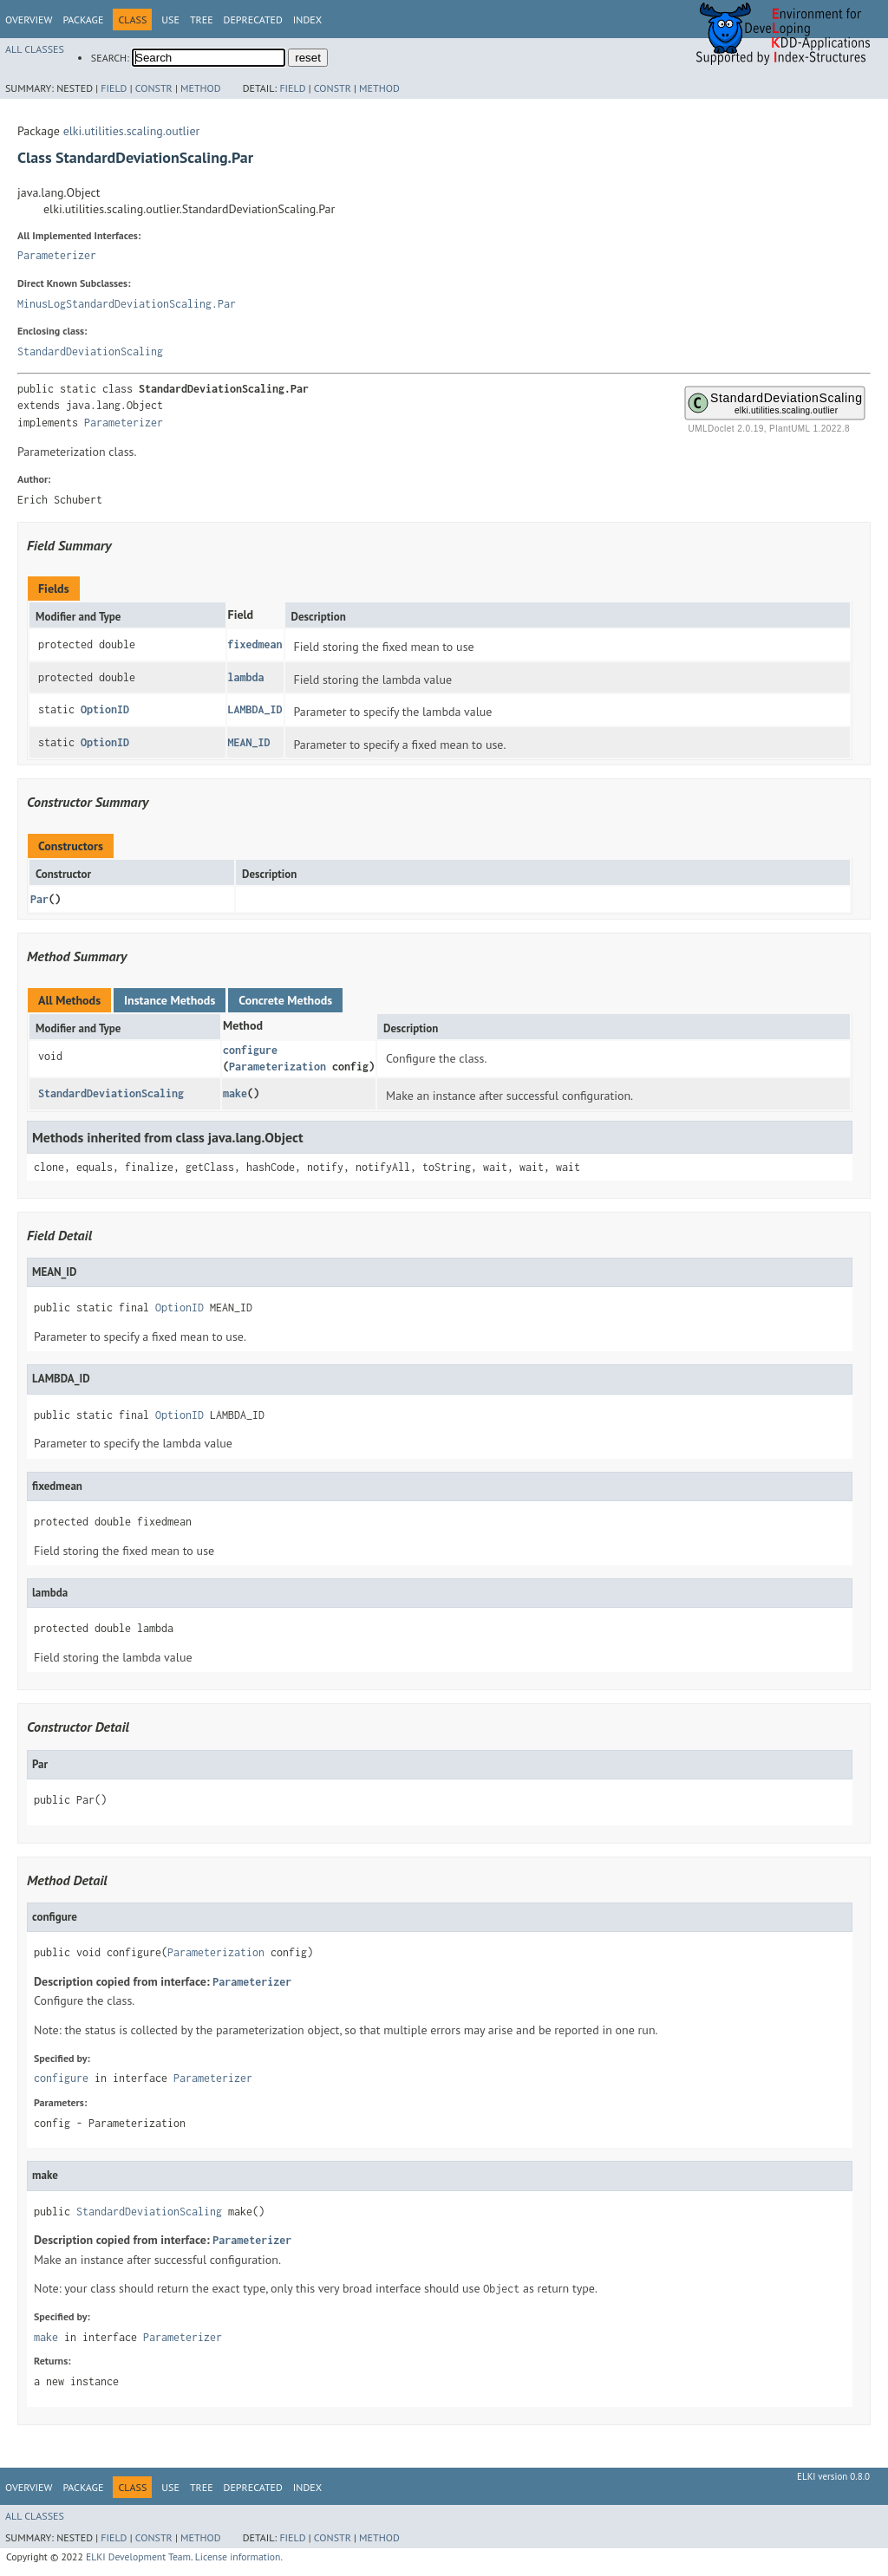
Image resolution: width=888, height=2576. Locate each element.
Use (170, 19)
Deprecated (253, 19)
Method (200, 87)
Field (114, 87)
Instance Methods (169, 1000)
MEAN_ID (249, 742)
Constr (154, 87)
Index (307, 19)
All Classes (34, 48)
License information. (239, 2556)
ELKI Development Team (138, 2556)
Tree (201, 19)
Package (82, 19)
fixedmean (255, 644)
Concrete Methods (285, 1000)
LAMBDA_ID (255, 709)
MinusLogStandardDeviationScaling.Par (126, 303)
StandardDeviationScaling (90, 351)
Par (39, 899)
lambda (246, 677)
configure (250, 1050)
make (235, 1093)
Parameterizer (56, 255)
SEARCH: (110, 57)
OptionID (105, 709)
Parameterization (277, 1066)
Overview (28, 19)
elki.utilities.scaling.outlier (131, 131)
